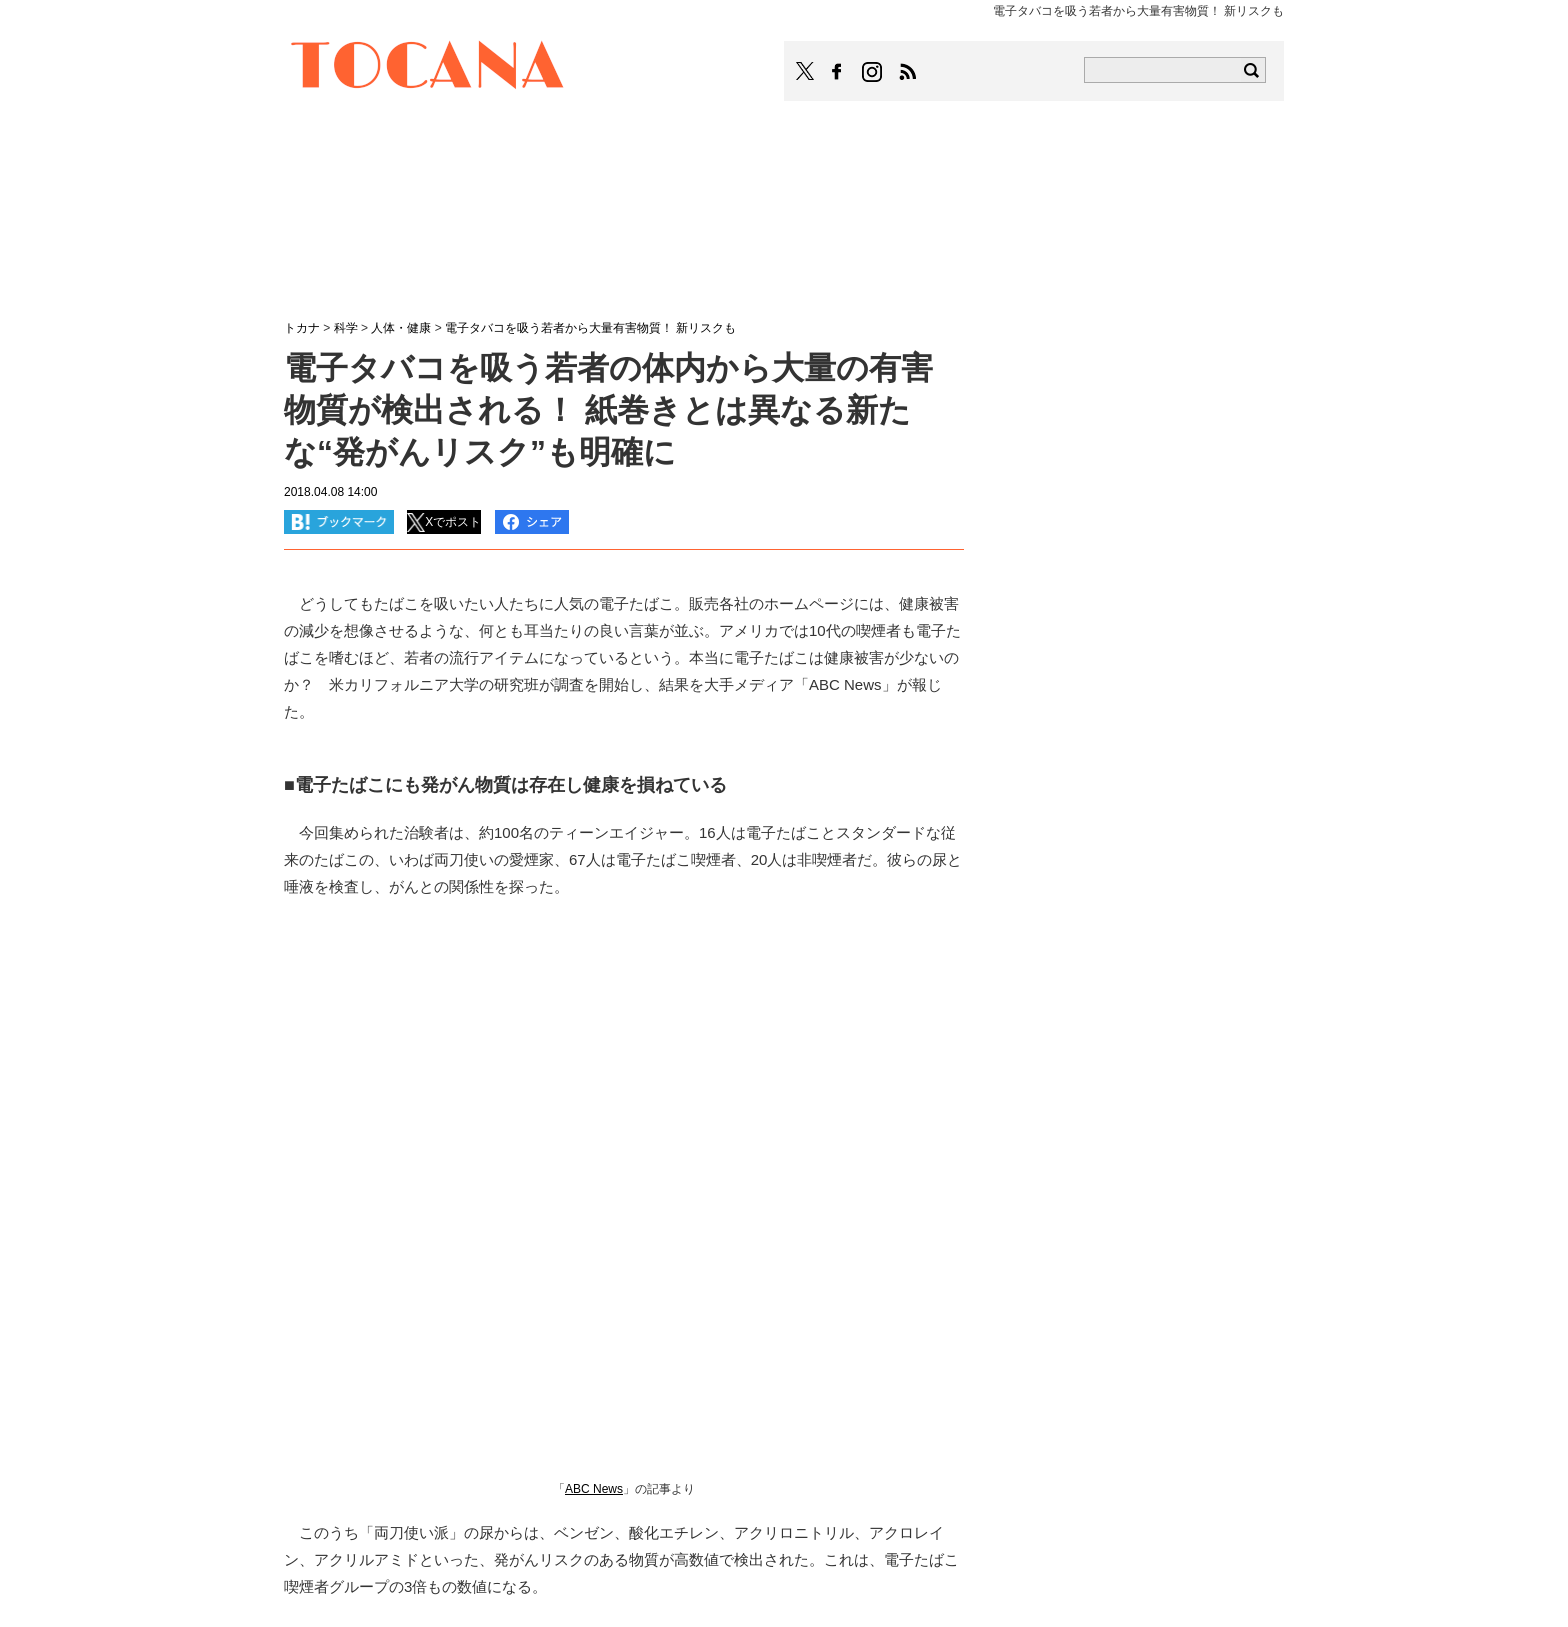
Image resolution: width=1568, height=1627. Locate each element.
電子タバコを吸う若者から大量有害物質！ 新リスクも (590, 328)
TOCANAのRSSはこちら (908, 72)
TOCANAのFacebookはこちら (837, 72)
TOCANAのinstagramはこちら (873, 72)
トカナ (302, 328)
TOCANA (428, 68)
